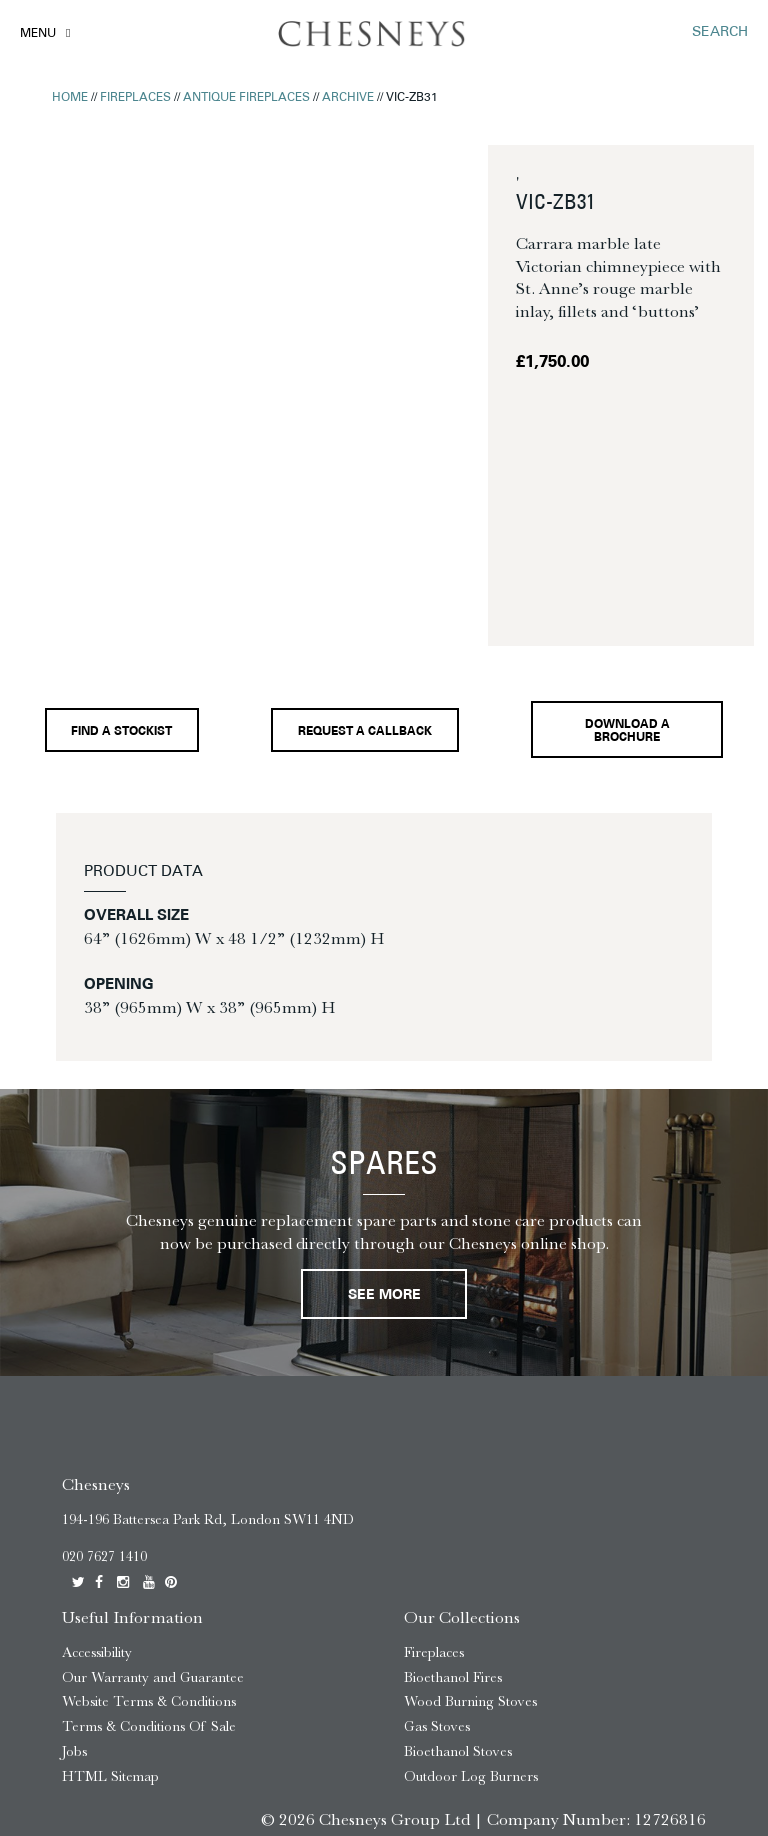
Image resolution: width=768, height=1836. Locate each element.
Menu (38, 34)
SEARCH (720, 32)
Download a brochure (632, 592)
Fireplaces (135, 98)
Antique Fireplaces (246, 98)
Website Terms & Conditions (149, 1563)
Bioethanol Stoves (458, 1613)
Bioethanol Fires (453, 1538)
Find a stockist (121, 592)
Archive (348, 98)
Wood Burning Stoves (470, 1563)
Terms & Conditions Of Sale (149, 1588)
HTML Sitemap (110, 1638)
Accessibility (97, 1514)
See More (384, 1156)
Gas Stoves (437, 1588)
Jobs (74, 1613)
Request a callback (369, 592)
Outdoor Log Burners (471, 1638)
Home (70, 98)
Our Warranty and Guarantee (153, 1538)
